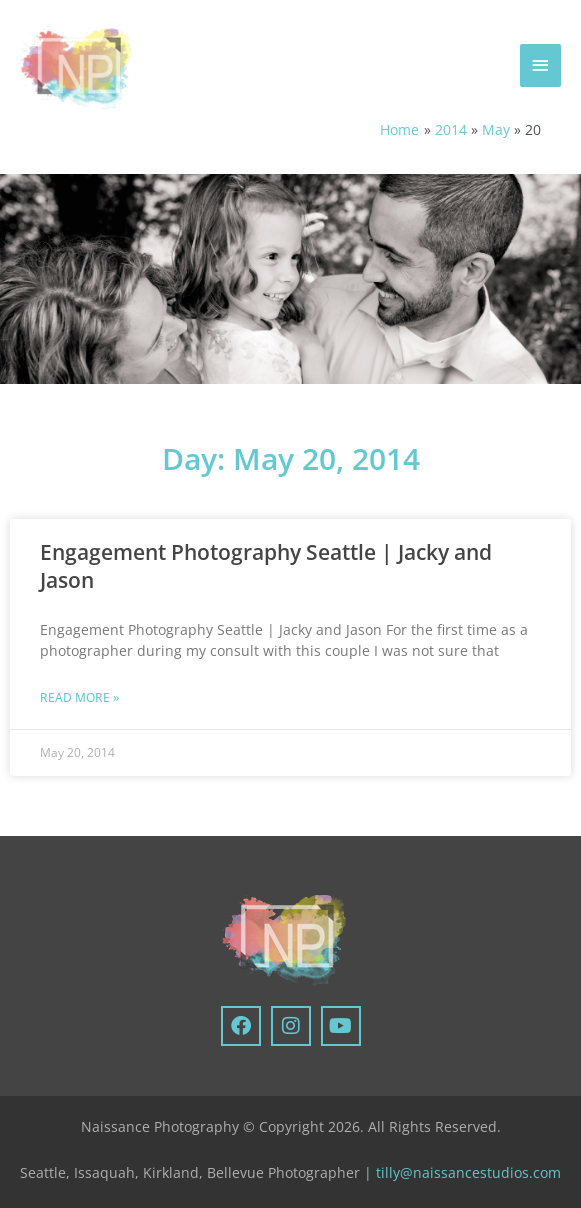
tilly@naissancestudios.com (468, 1172)
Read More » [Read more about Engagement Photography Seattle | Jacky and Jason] (79, 697)
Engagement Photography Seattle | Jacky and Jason (266, 565)
